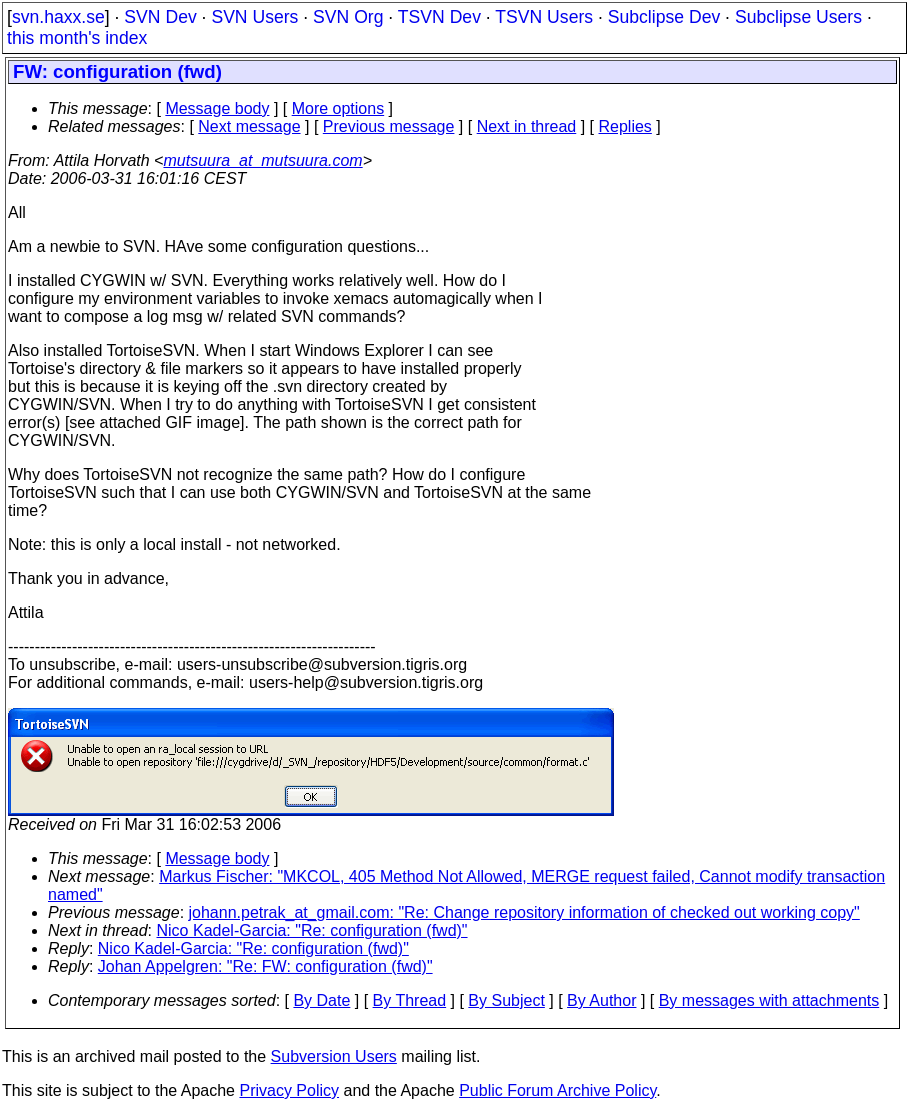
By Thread (410, 1000)
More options (338, 108)
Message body (217, 108)
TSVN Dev (439, 17)
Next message (249, 126)
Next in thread (527, 126)
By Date (321, 1000)
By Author (601, 1000)
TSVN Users (544, 17)
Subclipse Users (798, 17)
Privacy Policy (289, 1090)
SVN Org (348, 17)
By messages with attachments (769, 1000)
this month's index (77, 38)
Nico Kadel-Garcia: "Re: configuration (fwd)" (312, 930)
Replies (625, 126)
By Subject (506, 1000)
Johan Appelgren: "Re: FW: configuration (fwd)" (265, 966)
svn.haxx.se (58, 17)
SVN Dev (160, 17)
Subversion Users (334, 1056)
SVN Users (254, 17)
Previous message (389, 126)
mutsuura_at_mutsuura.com (262, 160)
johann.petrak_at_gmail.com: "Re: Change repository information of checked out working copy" (524, 912)
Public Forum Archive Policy (557, 1090)
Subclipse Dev (664, 17)
